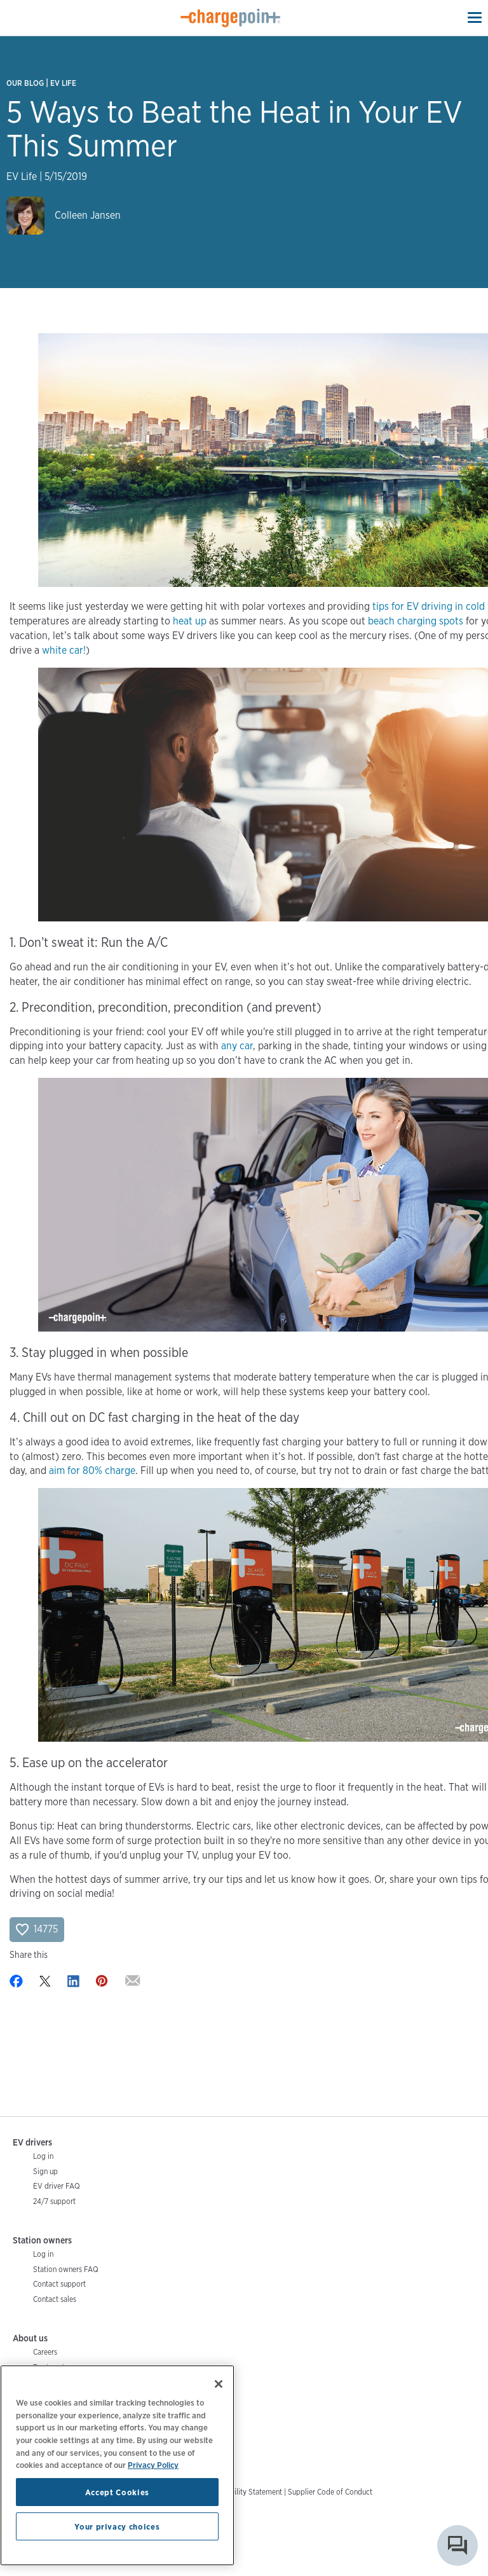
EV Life (63, 83)
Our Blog (25, 83)
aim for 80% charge (92, 1470)
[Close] (219, 2384)
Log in (43, 2156)
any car (237, 1046)
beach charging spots (415, 621)
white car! (64, 650)
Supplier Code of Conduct (330, 2492)
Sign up (45, 2171)
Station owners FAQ (65, 2269)
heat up (190, 621)
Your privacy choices (116, 2526)
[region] (117, 2465)
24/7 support (54, 2201)
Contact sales (54, 2299)
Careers (45, 2352)
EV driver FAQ (56, 2186)
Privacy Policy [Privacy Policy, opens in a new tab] (153, 2465)
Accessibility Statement (243, 2492)
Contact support (59, 2284)
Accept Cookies (117, 2492)
